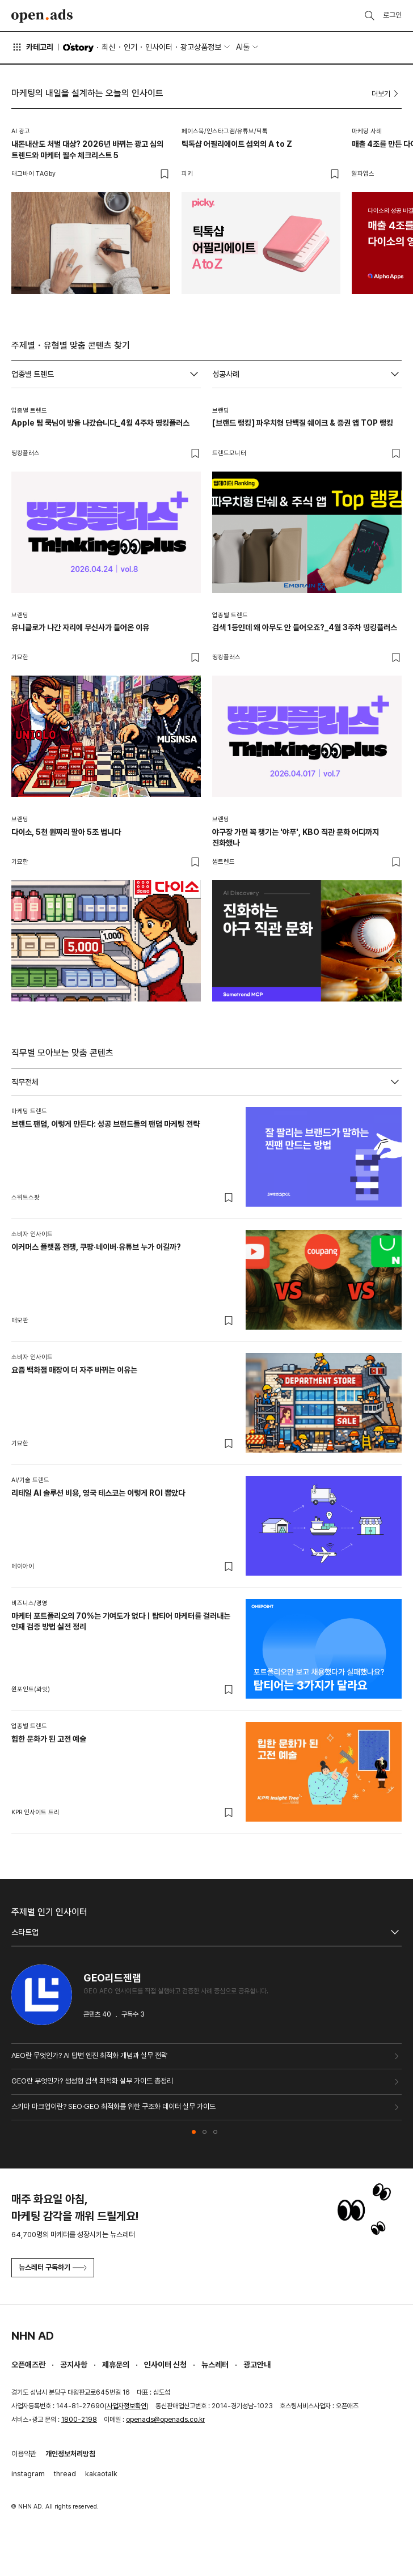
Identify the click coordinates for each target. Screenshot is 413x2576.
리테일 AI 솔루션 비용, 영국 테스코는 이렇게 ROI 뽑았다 (98, 1492)
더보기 (387, 93)
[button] (194, 2132)
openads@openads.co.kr (165, 2420)
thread (65, 2473)
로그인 (392, 15)
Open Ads (42, 16)
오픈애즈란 (28, 2364)
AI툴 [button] (243, 47)
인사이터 (158, 47)
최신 (108, 47)
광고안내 (257, 2364)
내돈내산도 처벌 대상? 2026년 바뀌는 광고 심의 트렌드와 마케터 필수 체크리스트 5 (87, 149)
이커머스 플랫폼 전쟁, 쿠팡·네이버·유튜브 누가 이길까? (96, 1246)
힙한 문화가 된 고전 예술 (48, 1738)
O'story (78, 47)
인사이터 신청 (165, 2364)
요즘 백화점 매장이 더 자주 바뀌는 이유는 (74, 1369)
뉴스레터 (215, 2364)
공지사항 (73, 2364)
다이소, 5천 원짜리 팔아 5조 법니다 (66, 832)
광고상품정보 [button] (200, 47)
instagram (28, 2473)
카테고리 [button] (32, 47)
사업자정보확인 (126, 2406)
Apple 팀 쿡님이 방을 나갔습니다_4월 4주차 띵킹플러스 (100, 422)
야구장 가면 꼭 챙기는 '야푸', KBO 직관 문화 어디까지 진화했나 (295, 837)
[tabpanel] (206, 1465)
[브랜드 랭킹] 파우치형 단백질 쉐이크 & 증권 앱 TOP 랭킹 (302, 422)
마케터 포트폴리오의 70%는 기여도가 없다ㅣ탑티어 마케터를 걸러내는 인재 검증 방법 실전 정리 (120, 1621)
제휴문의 (115, 2364)
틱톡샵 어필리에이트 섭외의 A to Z (237, 143)
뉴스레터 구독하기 (53, 2267)
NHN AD (32, 2335)
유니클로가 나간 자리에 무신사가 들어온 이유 (80, 627)
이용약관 (23, 2454)
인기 (130, 47)
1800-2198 (79, 2420)
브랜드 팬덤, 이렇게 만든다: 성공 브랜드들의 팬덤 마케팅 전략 (105, 1123)
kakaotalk (101, 2473)
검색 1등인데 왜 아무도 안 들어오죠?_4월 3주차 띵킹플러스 (304, 627)
